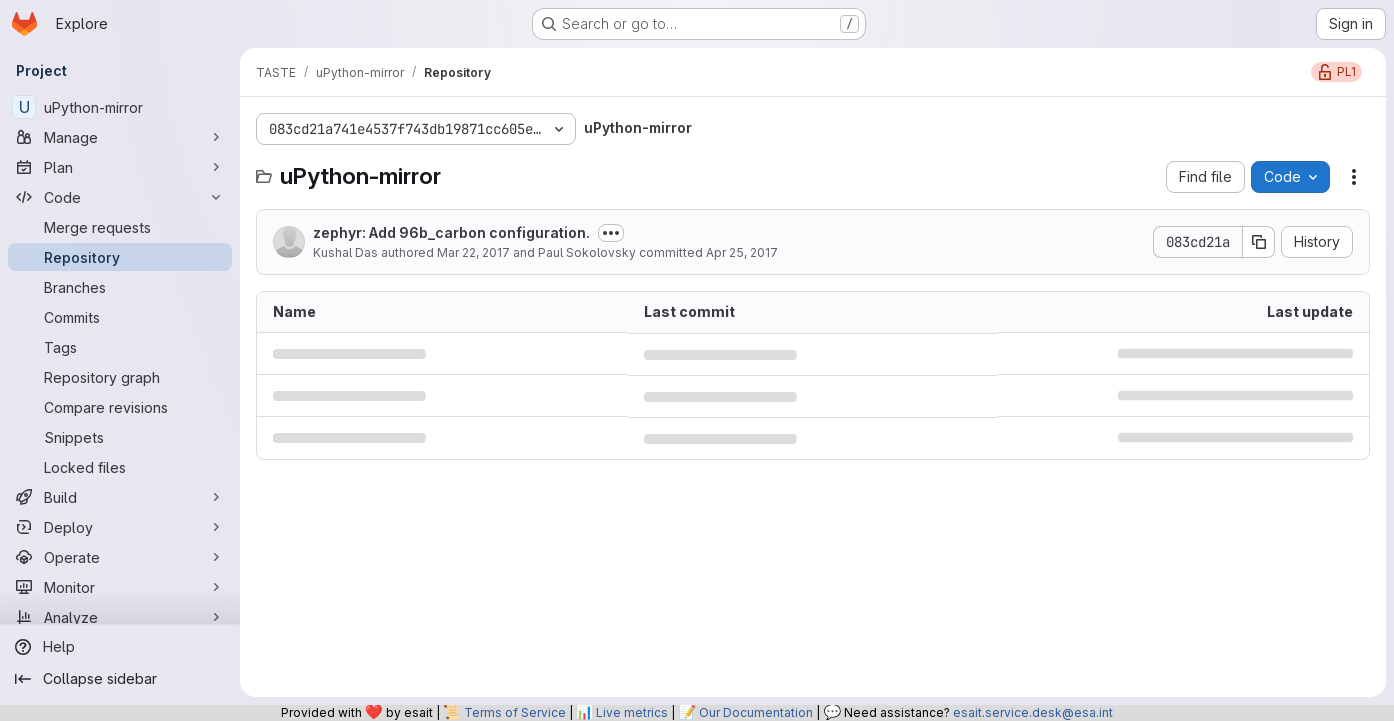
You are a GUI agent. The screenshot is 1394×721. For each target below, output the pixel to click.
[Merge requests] (120, 227)
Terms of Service (515, 712)
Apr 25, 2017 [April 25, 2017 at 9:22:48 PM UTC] (742, 252)
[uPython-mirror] (120, 107)
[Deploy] (120, 527)
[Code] (120, 197)
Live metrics (632, 712)
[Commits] (120, 317)
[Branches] (120, 287)
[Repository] (120, 257)
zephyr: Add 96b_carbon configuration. (451, 232)
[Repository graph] (120, 377)
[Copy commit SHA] (1259, 242)
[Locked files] (120, 467)
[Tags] (120, 347)
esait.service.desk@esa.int (1033, 712)
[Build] (120, 497)
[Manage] (120, 137)
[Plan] (120, 167)
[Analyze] (120, 617)
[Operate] (120, 557)
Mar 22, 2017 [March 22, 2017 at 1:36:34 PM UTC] (473, 252)
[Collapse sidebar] (120, 679)
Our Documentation (756, 712)
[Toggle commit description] (611, 233)
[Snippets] (120, 437)
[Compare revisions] (120, 407)
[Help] (120, 647)
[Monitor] (120, 587)
